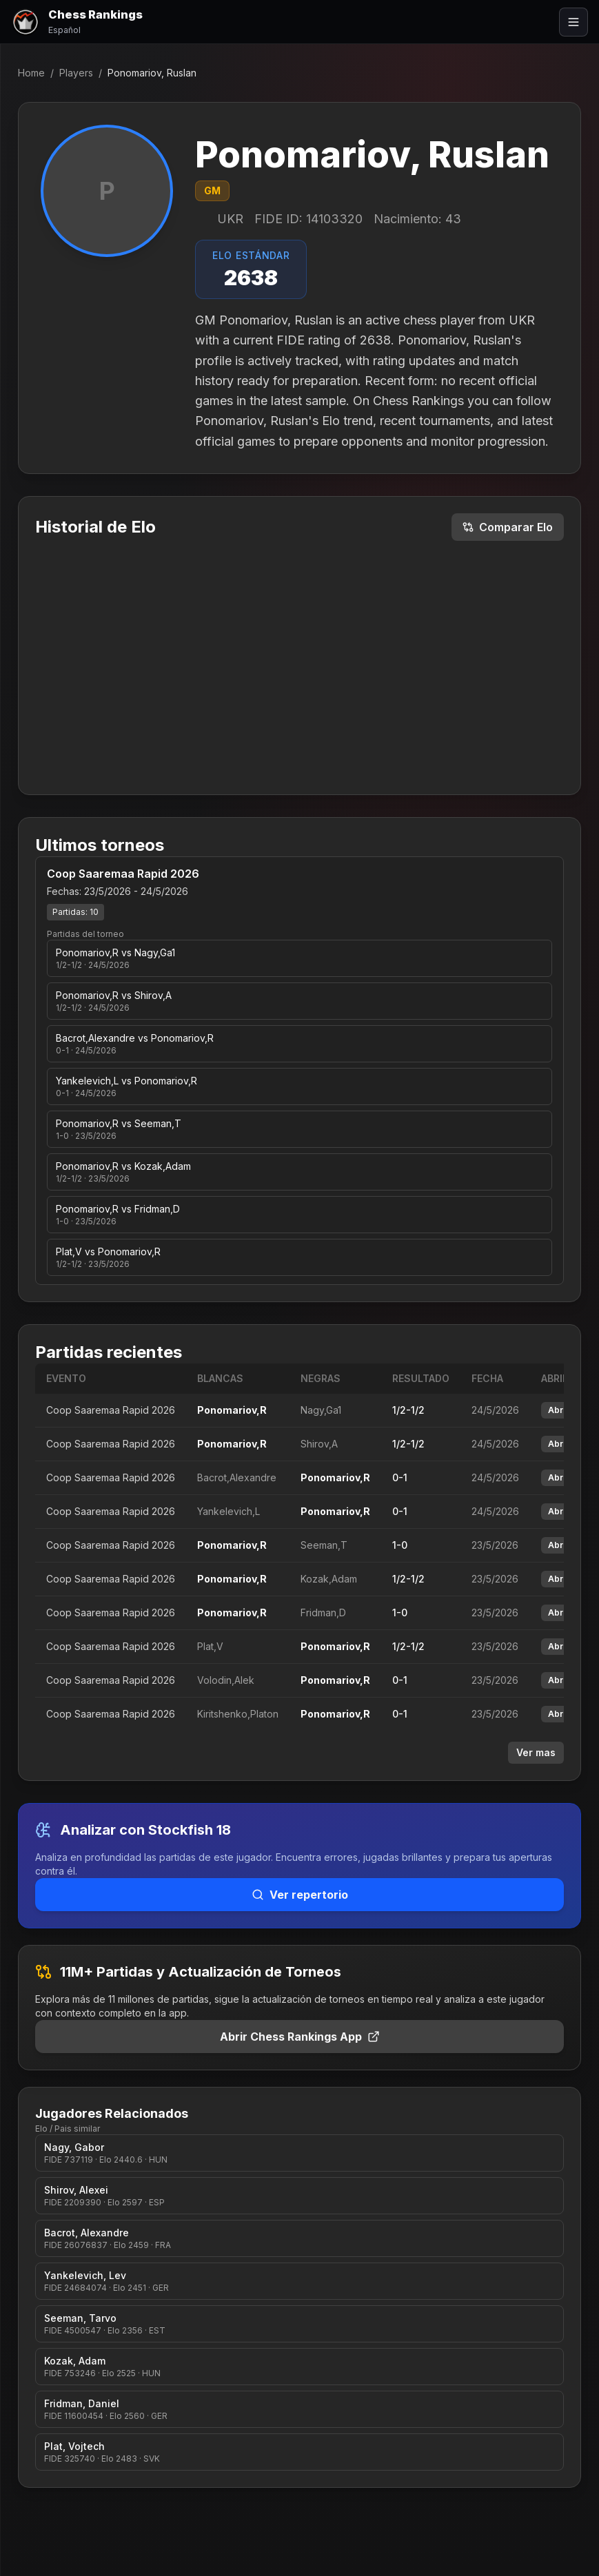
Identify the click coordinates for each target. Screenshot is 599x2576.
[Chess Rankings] (77, 21)
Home (31, 73)
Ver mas (536, 1752)
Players (76, 73)
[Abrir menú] (573, 22)
